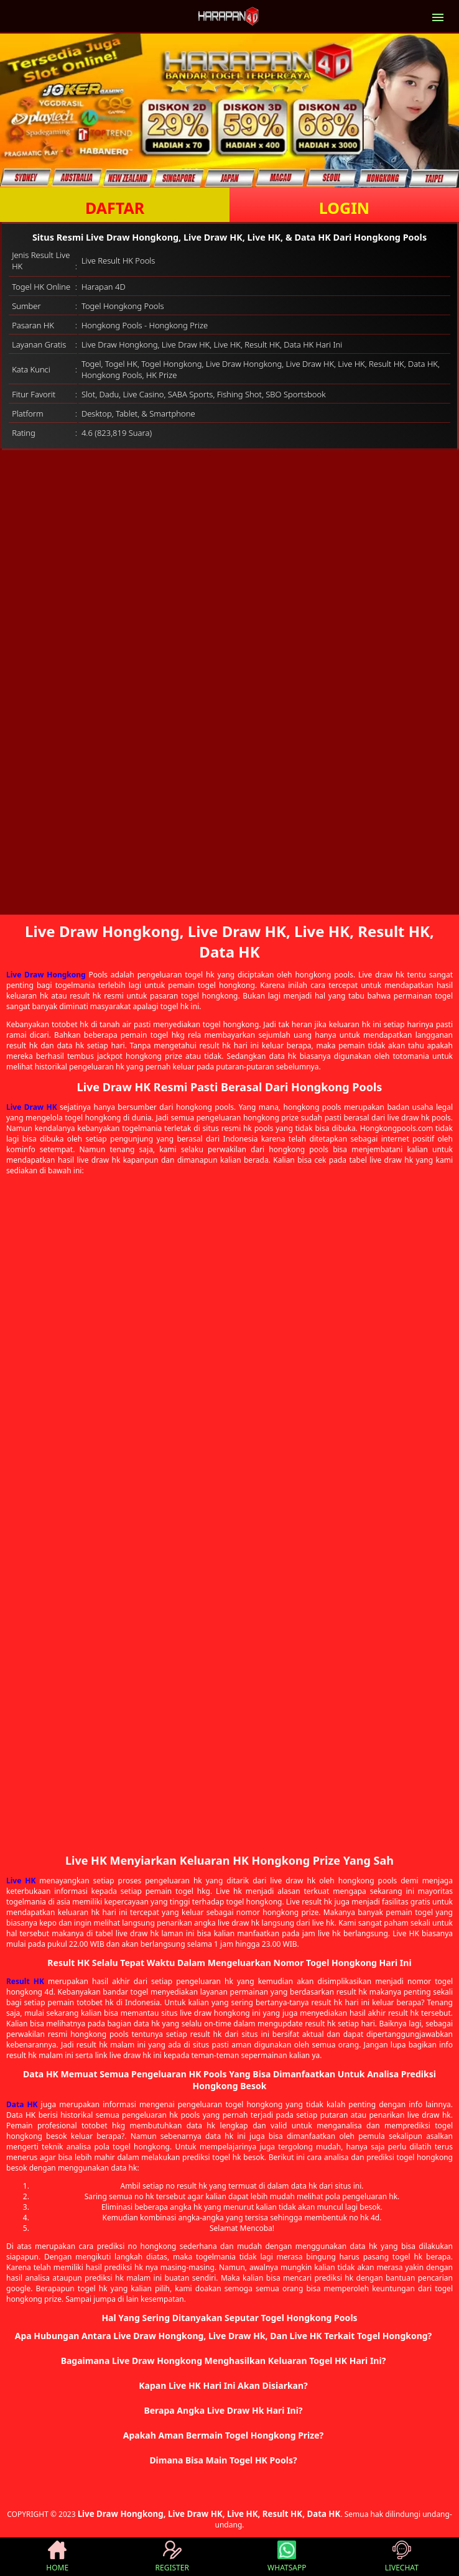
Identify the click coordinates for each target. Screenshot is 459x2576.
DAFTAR (114, 207)
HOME (57, 2557)
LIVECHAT (402, 2557)
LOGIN (344, 207)
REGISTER (172, 2557)
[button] (229, 2336)
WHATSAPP (286, 2557)
